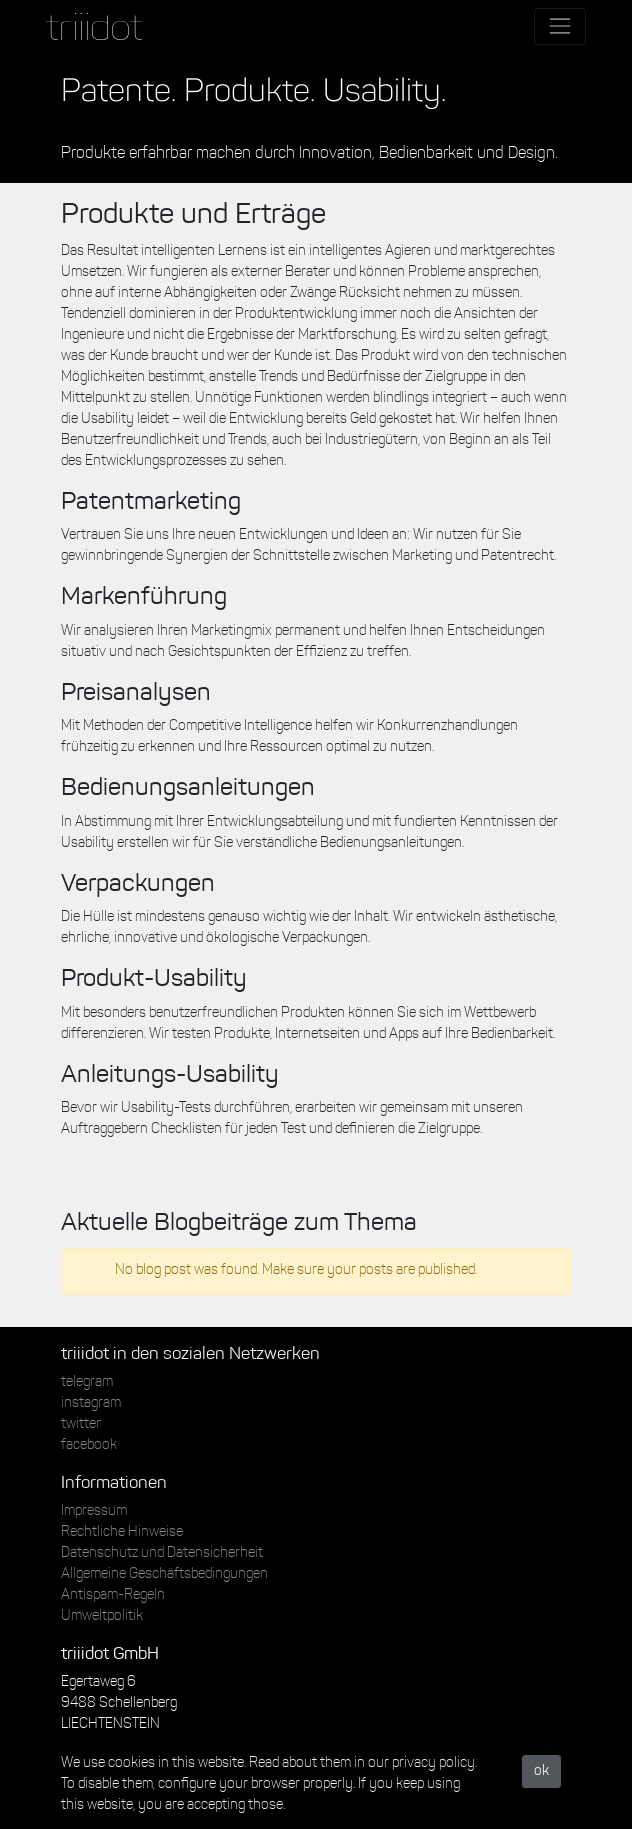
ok (541, 1771)
